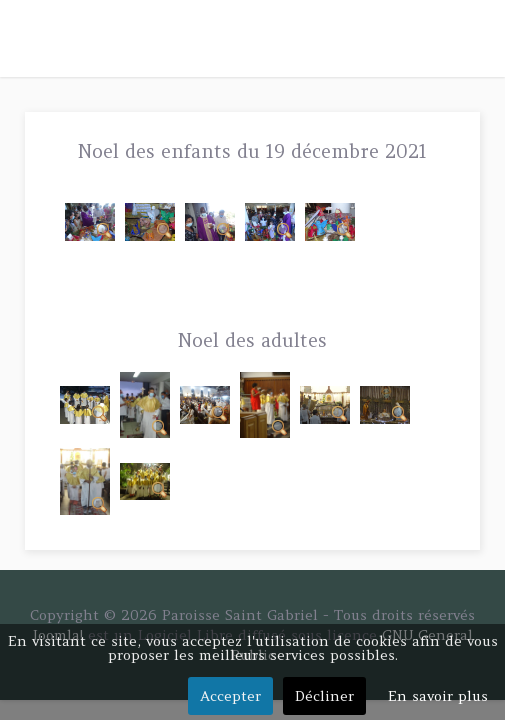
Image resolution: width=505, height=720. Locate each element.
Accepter (230, 696)
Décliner (324, 696)
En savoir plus (438, 696)
